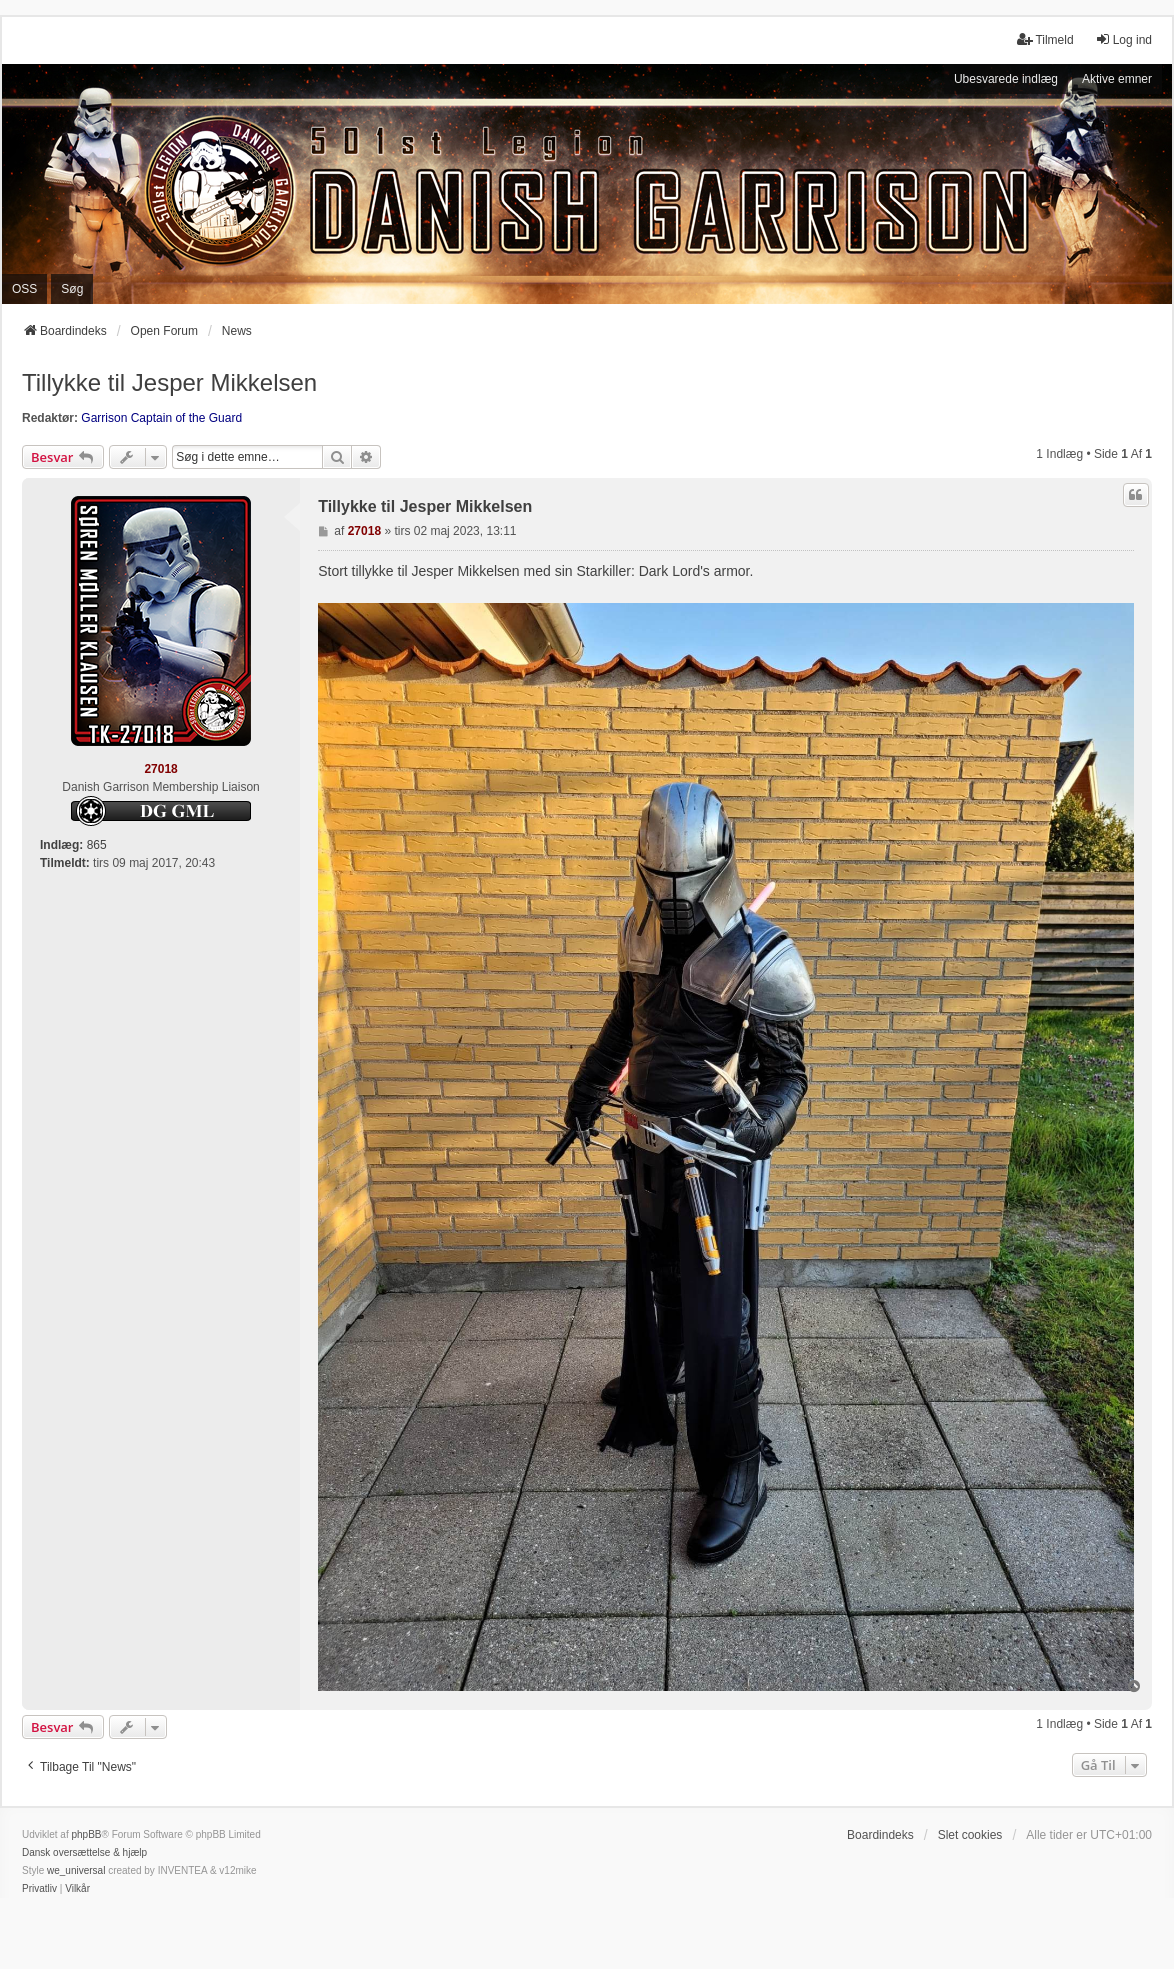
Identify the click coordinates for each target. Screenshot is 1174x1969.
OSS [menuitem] (24, 289)
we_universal (76, 1870)
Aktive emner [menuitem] (1117, 79)
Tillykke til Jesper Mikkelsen (169, 382)
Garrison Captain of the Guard (161, 418)
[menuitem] (39, 1889)
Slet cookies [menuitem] (970, 1835)
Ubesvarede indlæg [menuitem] (1006, 79)
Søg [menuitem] (72, 289)
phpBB (86, 1834)
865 (97, 845)
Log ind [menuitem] (1123, 39)
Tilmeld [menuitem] (1045, 39)
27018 (160, 769)
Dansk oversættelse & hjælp (84, 1852)
